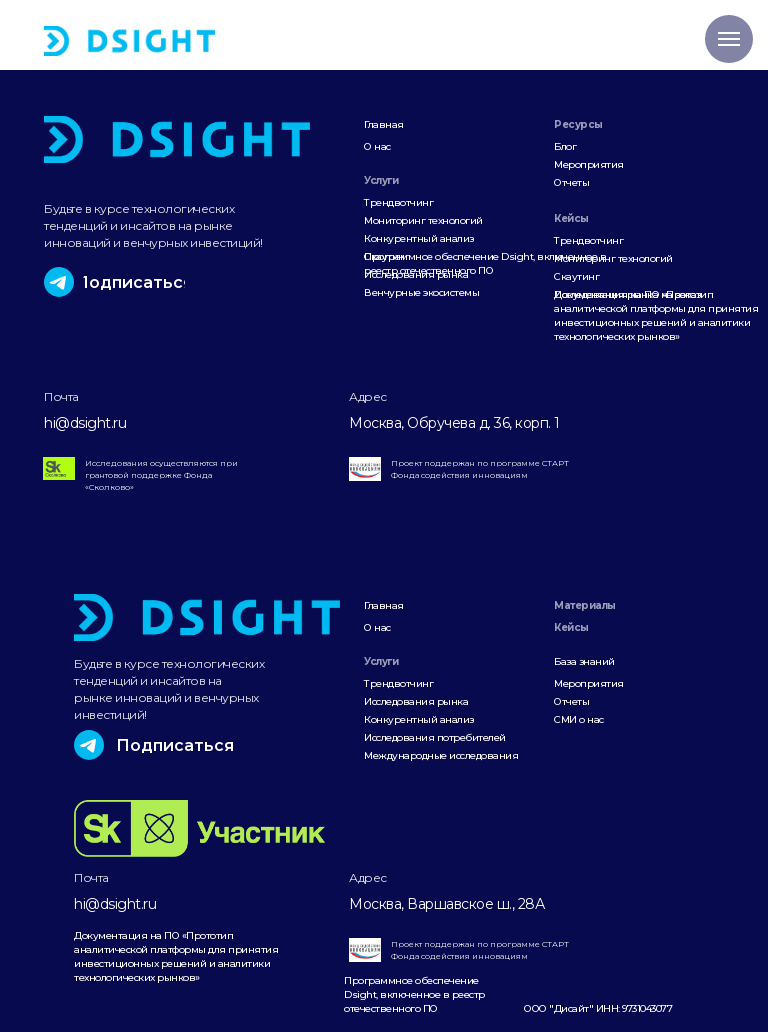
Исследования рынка (416, 701)
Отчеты (571, 182)
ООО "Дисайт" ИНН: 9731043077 (598, 1008)
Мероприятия (589, 164)
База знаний (584, 661)
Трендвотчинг (398, 202)
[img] (129, 41)
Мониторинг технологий (423, 220)
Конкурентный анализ (419, 238)
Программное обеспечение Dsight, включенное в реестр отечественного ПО (485, 263)
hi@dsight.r (81, 423)
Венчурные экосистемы (421, 292)
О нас (377, 146)
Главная (384, 124)
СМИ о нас (579, 719)
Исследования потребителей (435, 737)
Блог (565, 146)
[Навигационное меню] (729, 39)
